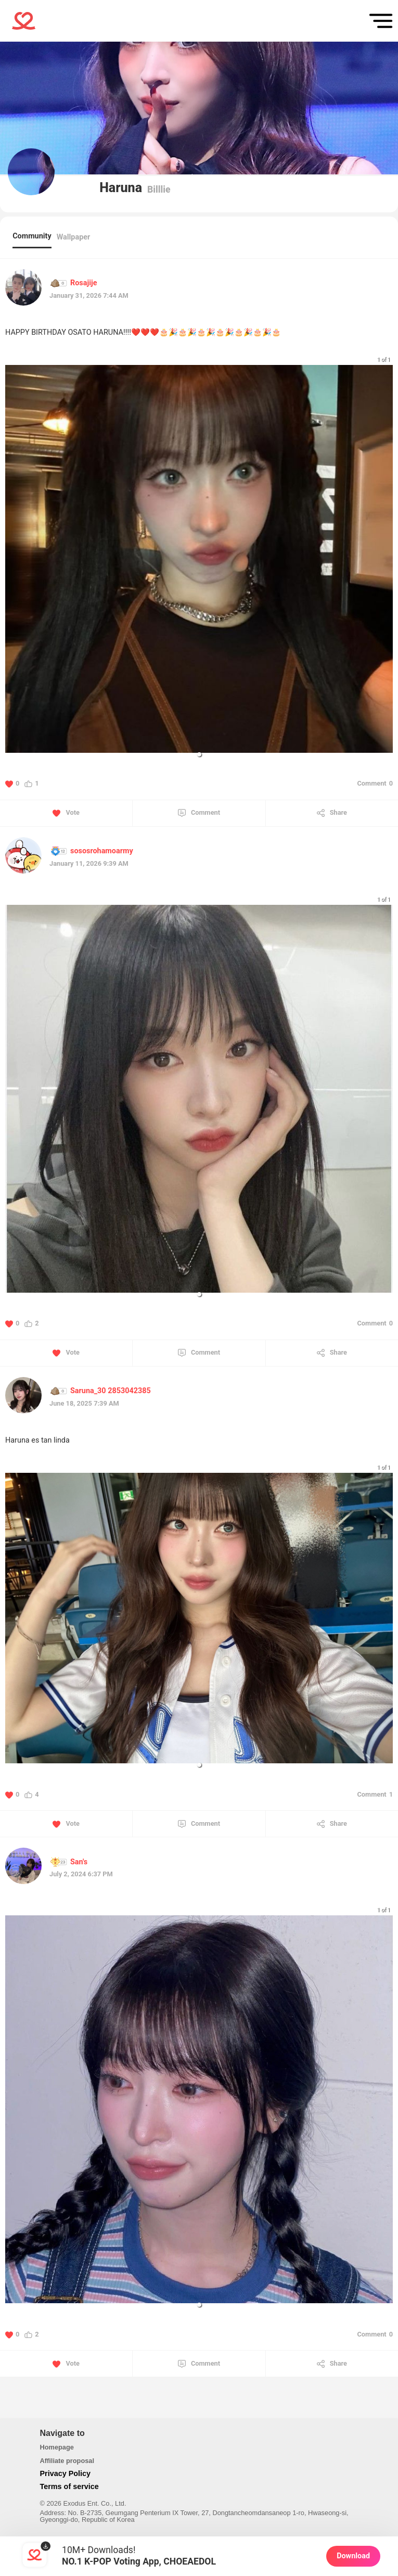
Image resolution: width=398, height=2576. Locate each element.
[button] (199, 754)
